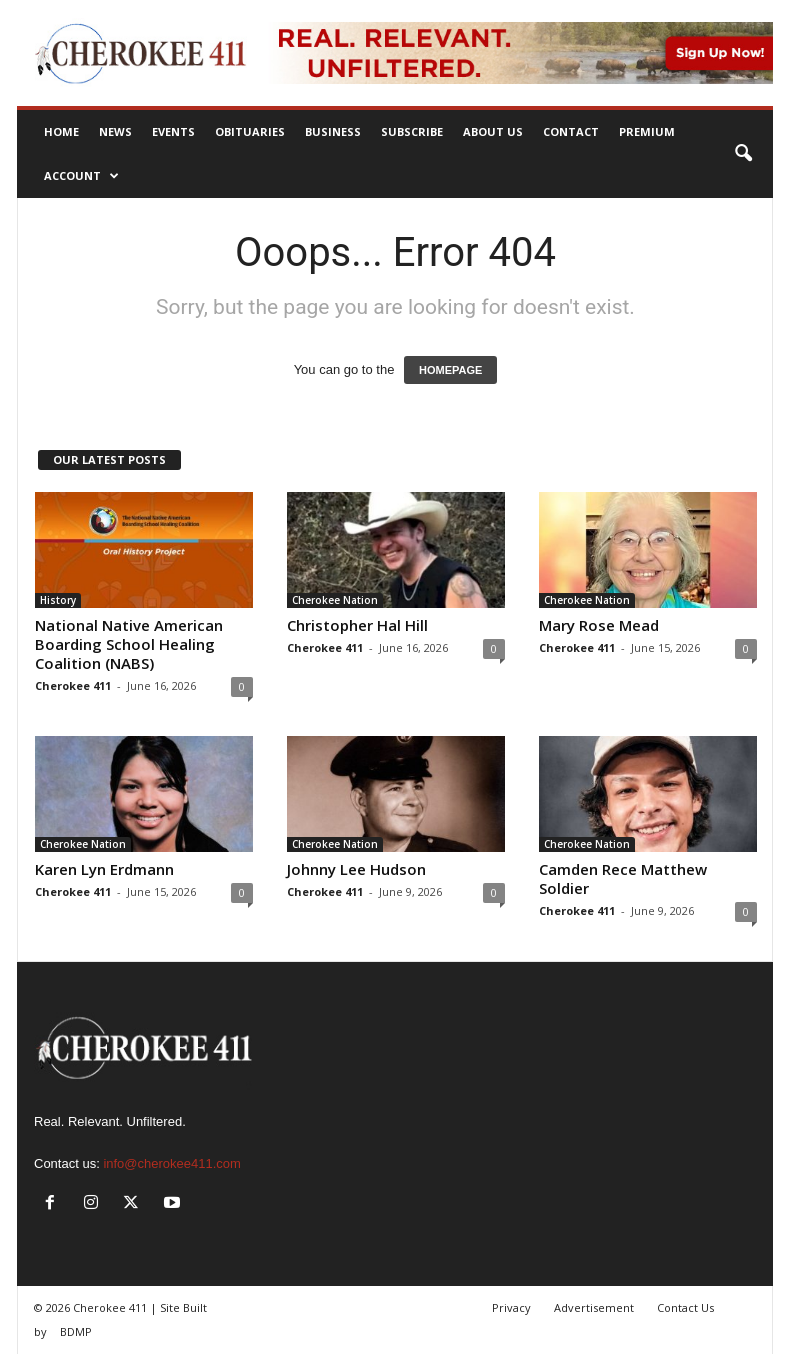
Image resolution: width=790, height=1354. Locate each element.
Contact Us (685, 1307)
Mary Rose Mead (599, 625)
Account (81, 176)
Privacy (511, 1307)
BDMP (76, 1331)
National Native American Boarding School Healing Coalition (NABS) (129, 644)
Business (333, 131)
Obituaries (250, 131)
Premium (647, 131)
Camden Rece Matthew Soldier (623, 878)
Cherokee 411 (73, 685)
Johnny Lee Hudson (356, 869)
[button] (743, 154)
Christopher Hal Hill (357, 625)
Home (61, 131)
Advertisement (594, 1307)
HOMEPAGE (450, 370)
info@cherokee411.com (172, 1163)
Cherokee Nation (335, 600)
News (115, 131)
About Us (493, 131)
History (58, 600)
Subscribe (412, 131)
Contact (571, 131)
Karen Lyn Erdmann (104, 869)
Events (173, 131)
